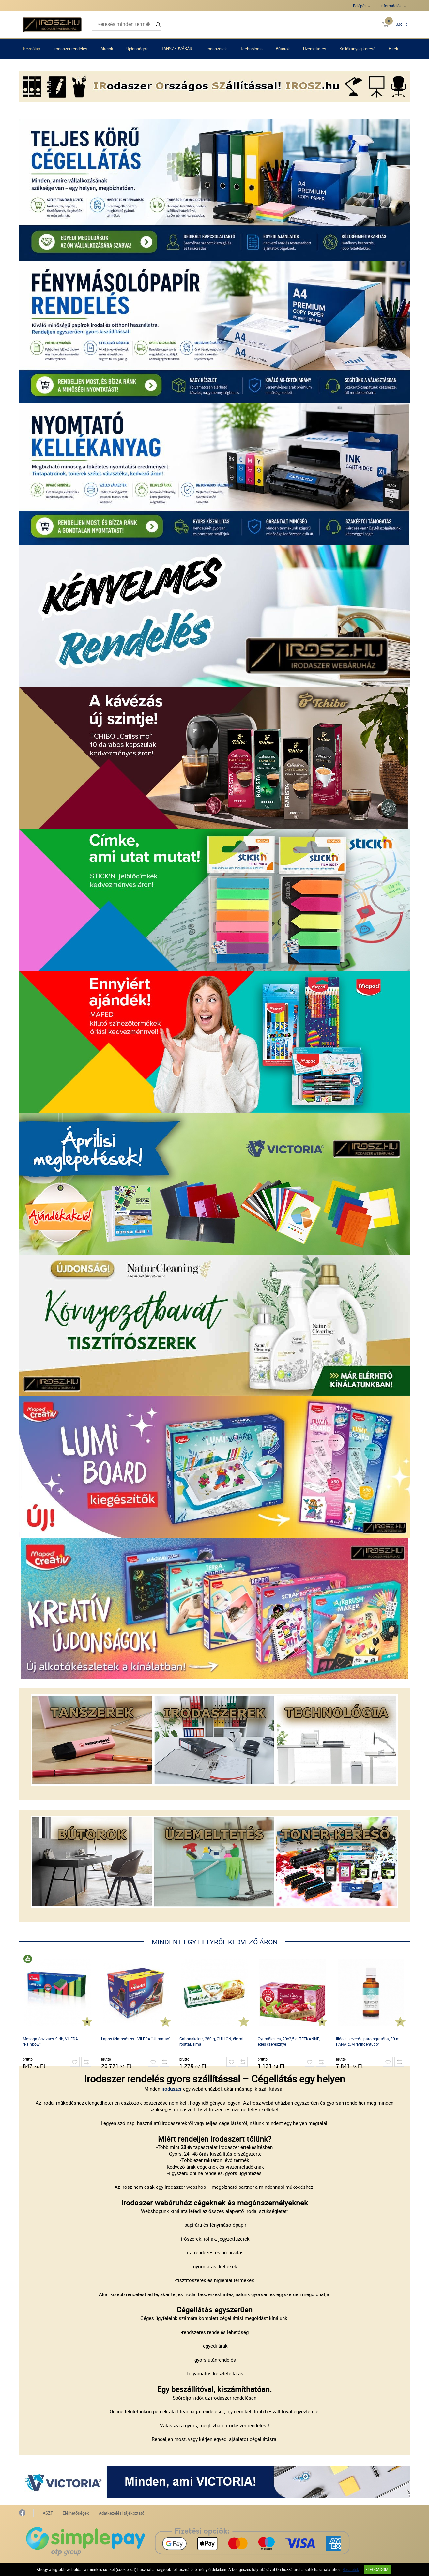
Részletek (351, 2569)
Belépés (359, 5)
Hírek (393, 49)
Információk (391, 5)
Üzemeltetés (314, 49)
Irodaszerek (216, 49)
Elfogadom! (377, 2569)
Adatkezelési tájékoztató (121, 2513)
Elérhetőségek (76, 2513)
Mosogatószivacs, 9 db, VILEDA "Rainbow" (50, 2041)
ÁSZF (48, 2513)
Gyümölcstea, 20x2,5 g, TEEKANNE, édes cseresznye (289, 2041)
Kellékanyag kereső (357, 49)
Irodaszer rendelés (70, 49)
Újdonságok (137, 49)
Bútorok (283, 49)
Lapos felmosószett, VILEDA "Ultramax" (135, 2038)
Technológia (251, 49)
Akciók (106, 49)
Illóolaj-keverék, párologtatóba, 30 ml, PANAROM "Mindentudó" (368, 2041)
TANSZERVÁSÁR (176, 49)
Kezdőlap (31, 49)
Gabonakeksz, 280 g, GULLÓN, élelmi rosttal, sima (211, 2041)
